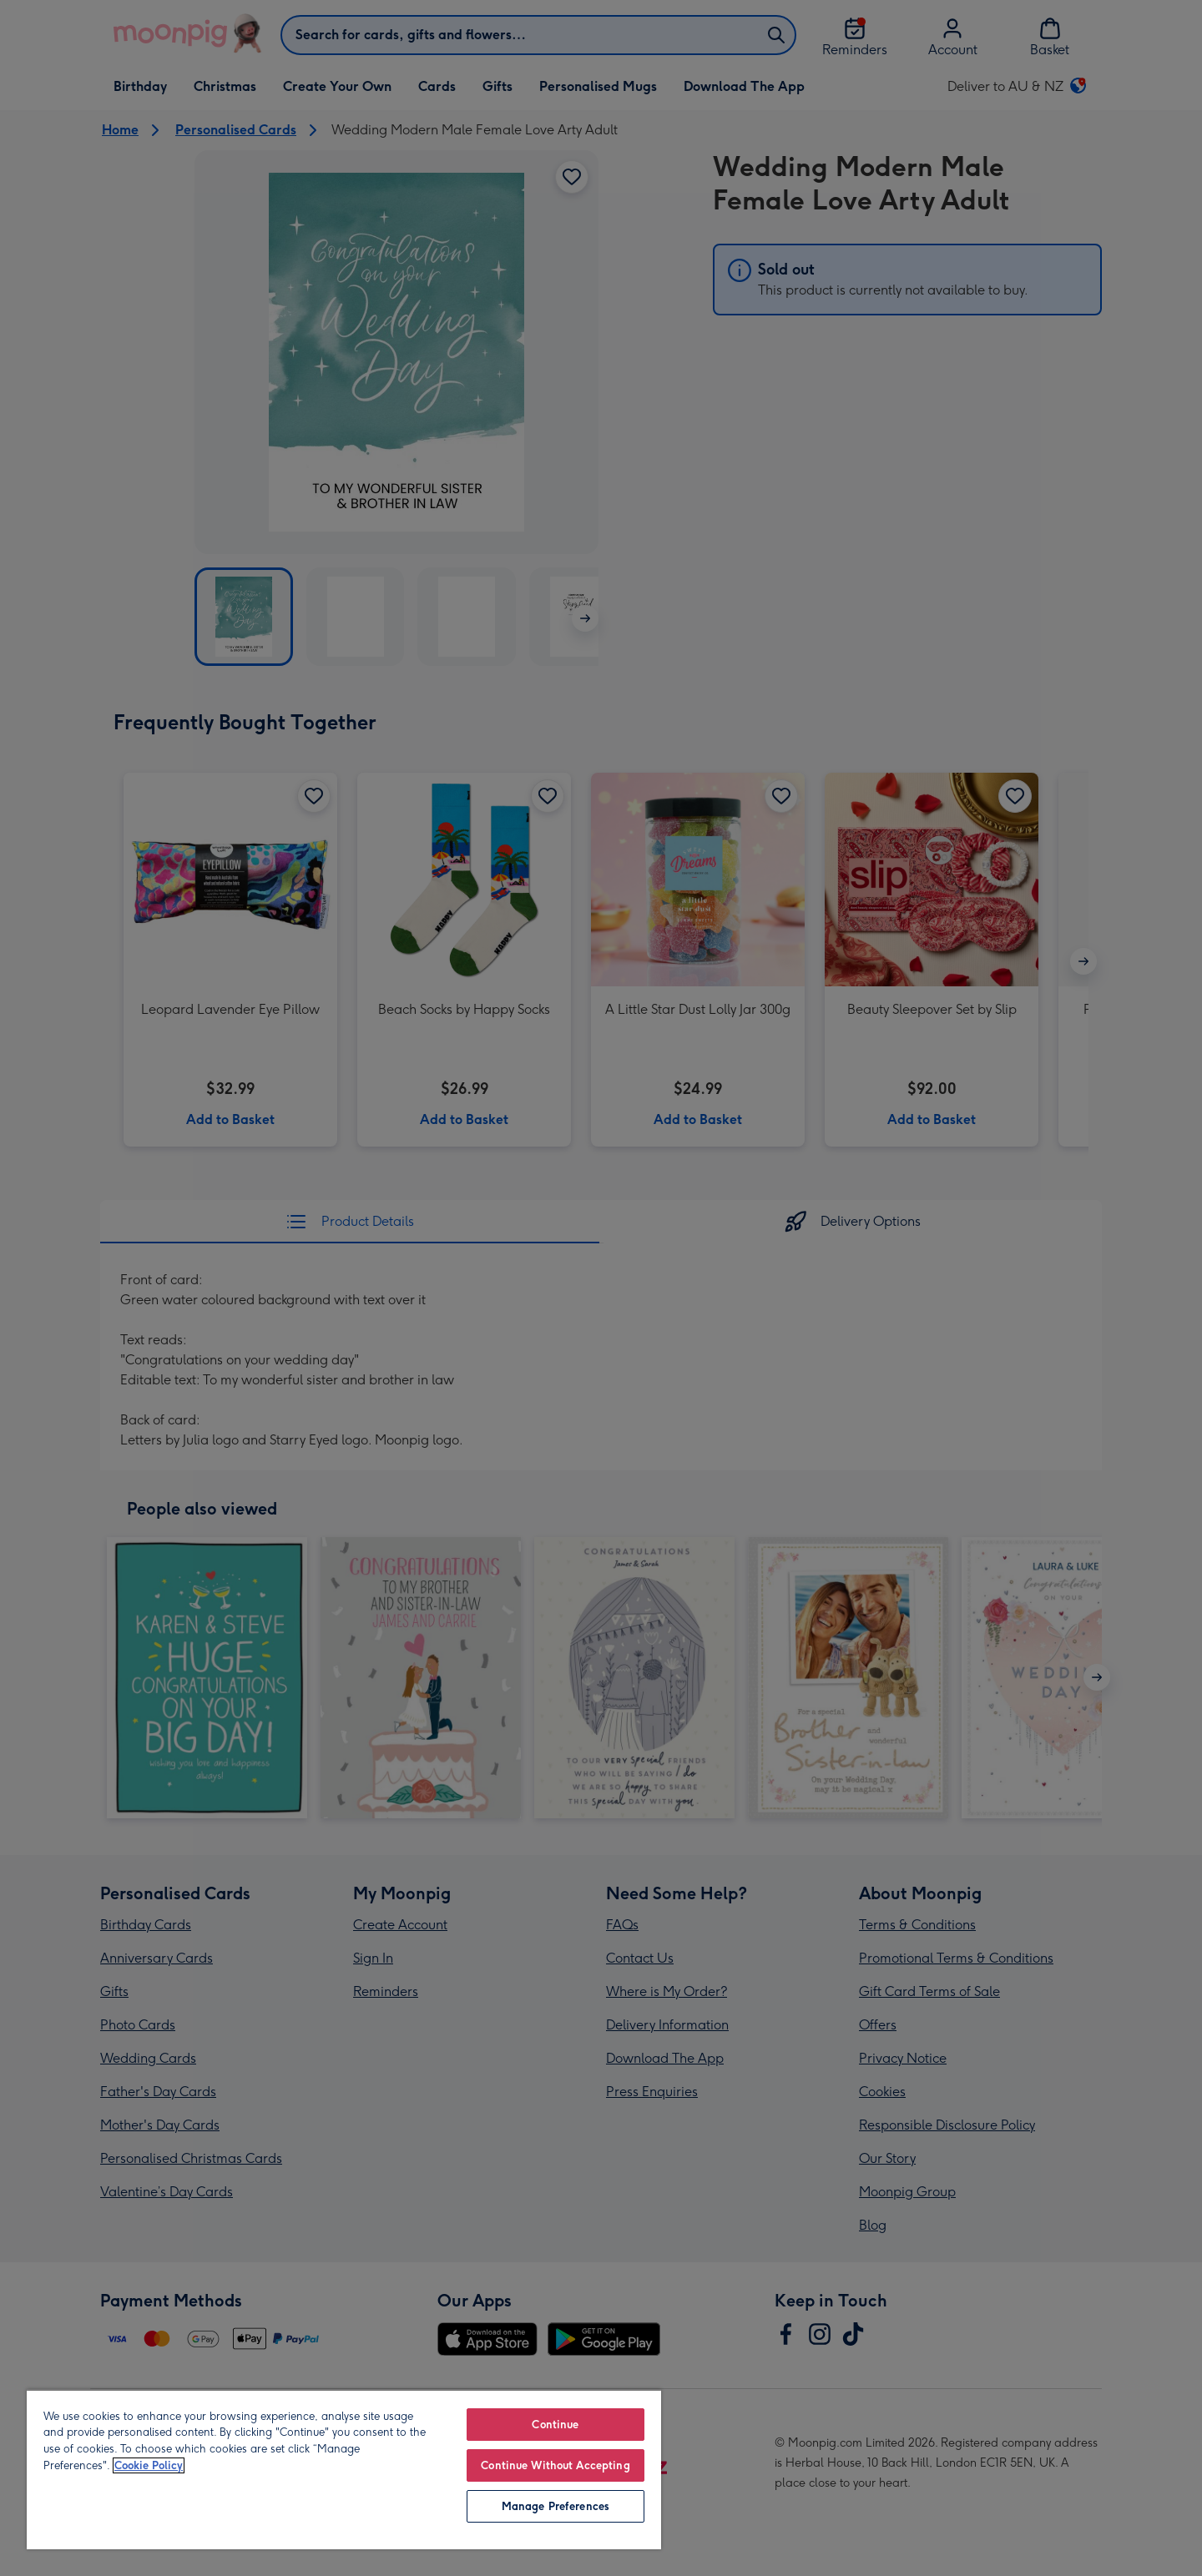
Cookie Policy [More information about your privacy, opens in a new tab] (148, 2465)
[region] (344, 2469)
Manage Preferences (555, 2506)
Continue (555, 2424)
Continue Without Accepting (555, 2465)
